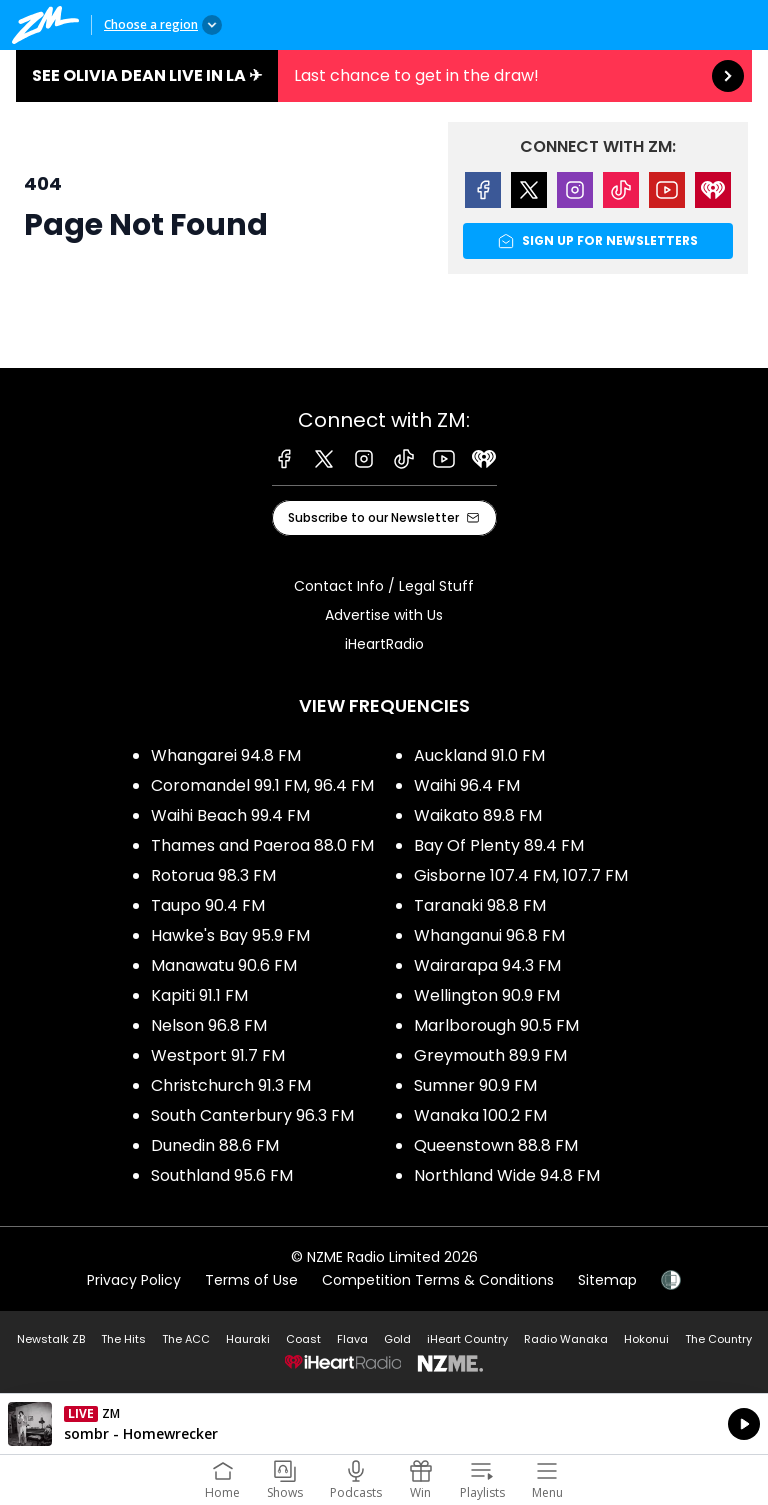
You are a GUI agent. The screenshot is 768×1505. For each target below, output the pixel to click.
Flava (352, 1339)
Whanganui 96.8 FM (489, 935)
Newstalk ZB (51, 1339)
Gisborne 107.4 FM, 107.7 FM (521, 875)
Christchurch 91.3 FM (231, 1085)
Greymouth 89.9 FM (490, 1055)
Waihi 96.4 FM (467, 785)
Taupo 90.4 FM (208, 905)
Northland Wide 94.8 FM (507, 1175)
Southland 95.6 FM (222, 1175)
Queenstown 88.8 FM (496, 1145)
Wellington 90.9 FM (487, 995)
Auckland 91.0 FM (479, 755)
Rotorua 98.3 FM (213, 875)
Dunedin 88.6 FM (215, 1145)
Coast (303, 1339)
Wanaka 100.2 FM (480, 1115)
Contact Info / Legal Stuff (384, 586)
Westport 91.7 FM (218, 1055)
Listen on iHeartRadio (384, 1424)
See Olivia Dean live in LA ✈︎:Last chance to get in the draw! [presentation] (384, 76)
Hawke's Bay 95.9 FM (230, 935)
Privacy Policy (134, 1280)
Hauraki (248, 1339)
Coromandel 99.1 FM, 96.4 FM (262, 785)
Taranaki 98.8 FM (480, 905)
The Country (718, 1339)
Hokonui (646, 1339)
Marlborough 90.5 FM (496, 1025)
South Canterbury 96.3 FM (252, 1115)
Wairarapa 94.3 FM (487, 965)
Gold (397, 1339)
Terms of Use (251, 1280)
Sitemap (607, 1280)
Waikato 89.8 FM (478, 815)
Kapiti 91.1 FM (199, 995)
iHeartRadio (384, 644)
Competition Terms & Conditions (438, 1280)
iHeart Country (467, 1339)
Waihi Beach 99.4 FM (230, 815)
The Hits (123, 1339)
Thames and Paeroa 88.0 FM (262, 845)
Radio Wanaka (566, 1339)
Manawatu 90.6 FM (224, 965)
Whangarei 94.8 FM (226, 755)
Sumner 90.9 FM (475, 1085)
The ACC (186, 1339)
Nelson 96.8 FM (209, 1025)
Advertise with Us (384, 615)
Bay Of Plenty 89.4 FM (499, 845)
